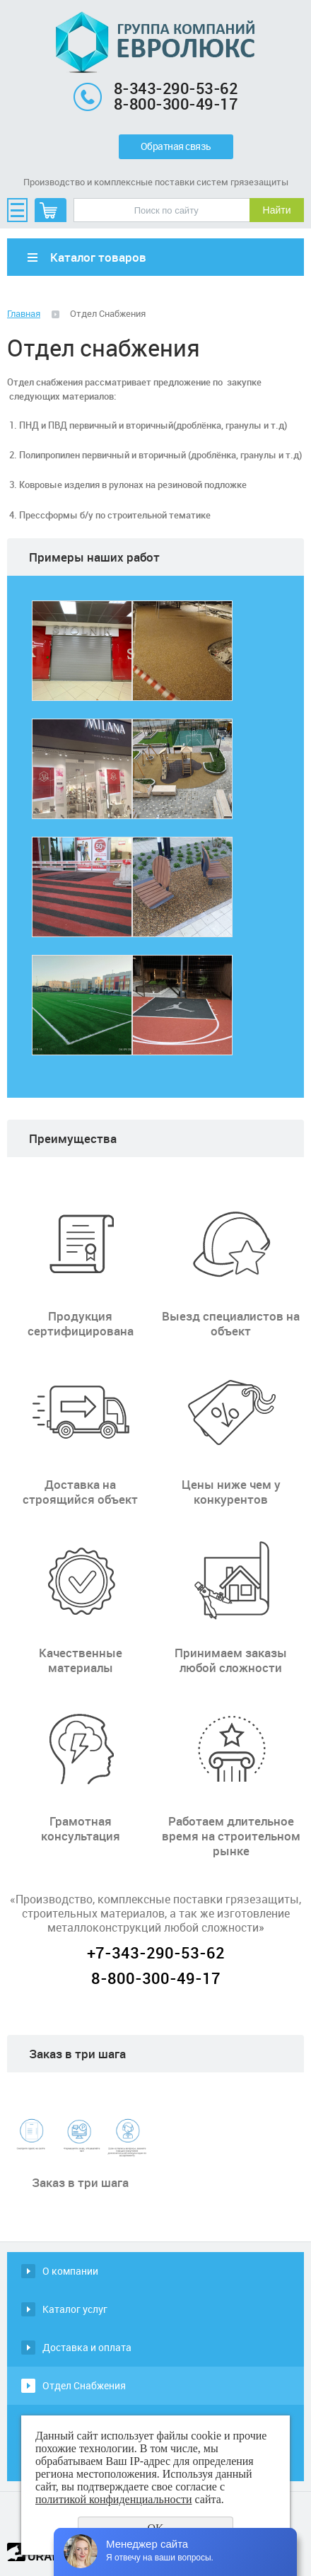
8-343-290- (155, 88)
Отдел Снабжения (84, 2385)
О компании (70, 2271)
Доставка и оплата (86, 2347)
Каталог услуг (74, 2309)
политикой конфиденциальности (113, 2499)
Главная (23, 313)
